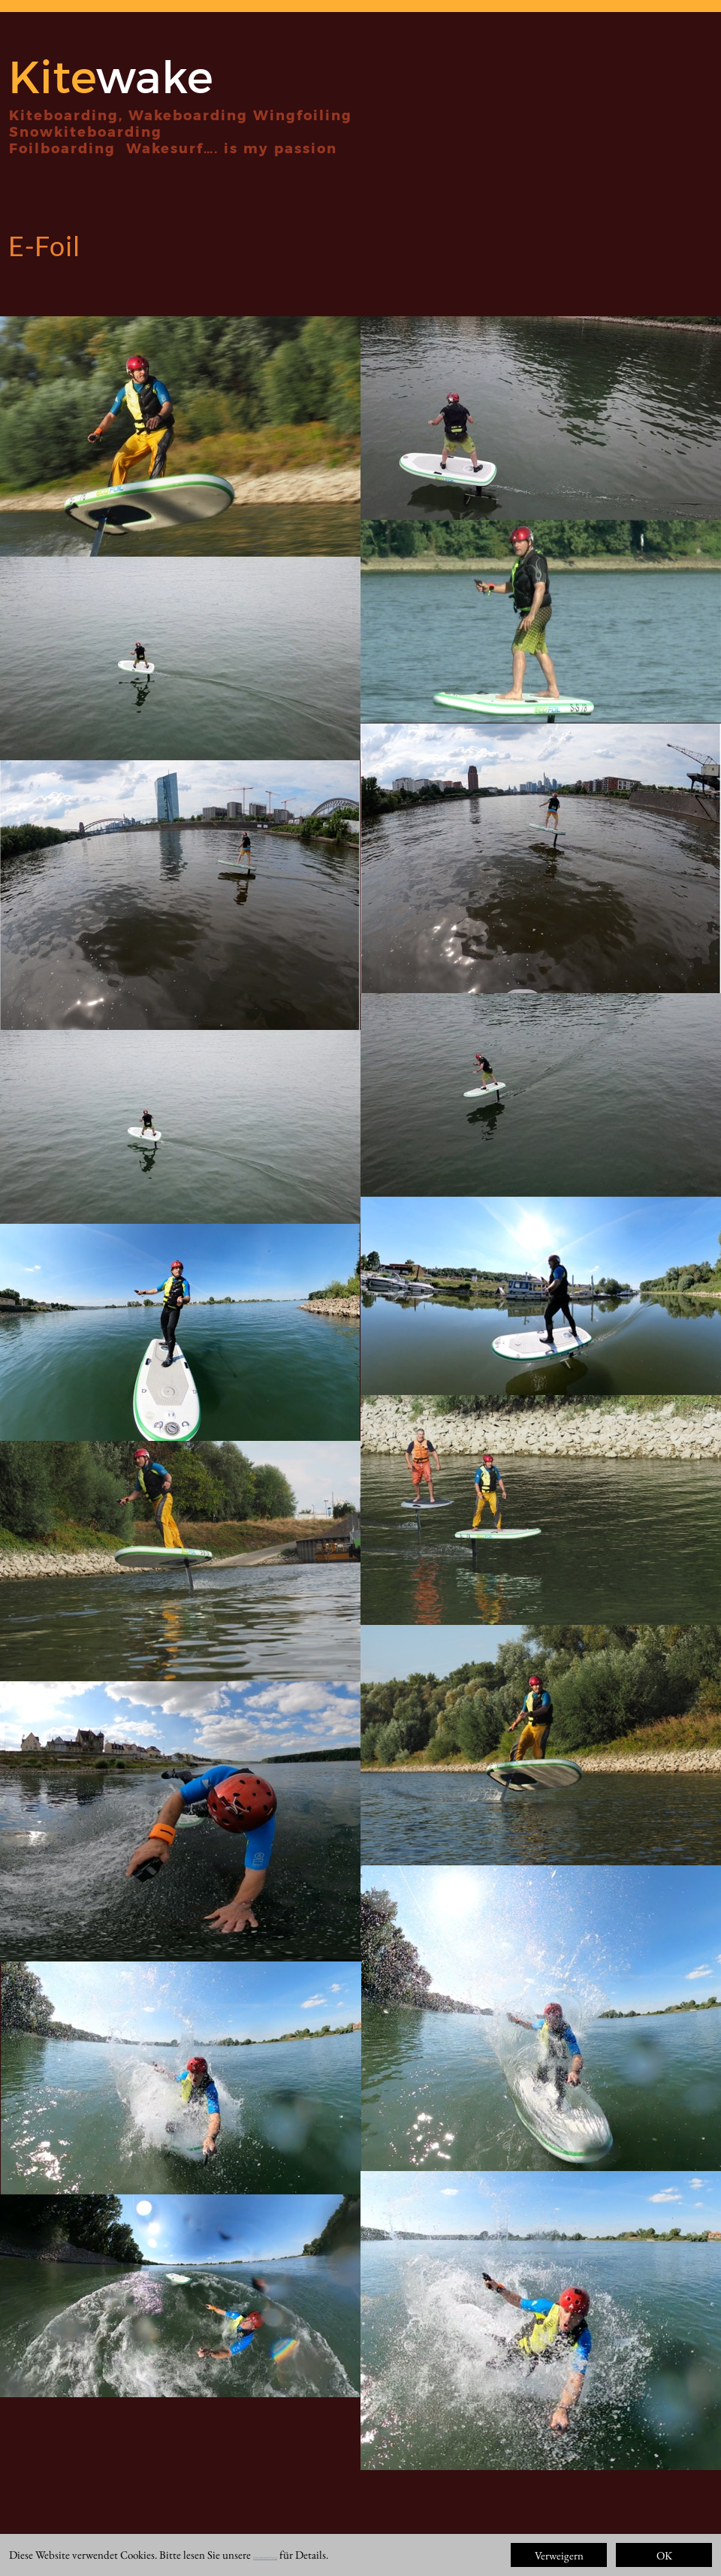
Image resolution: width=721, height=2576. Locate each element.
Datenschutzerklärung (265, 2557)
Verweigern (559, 2555)
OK (664, 2555)
